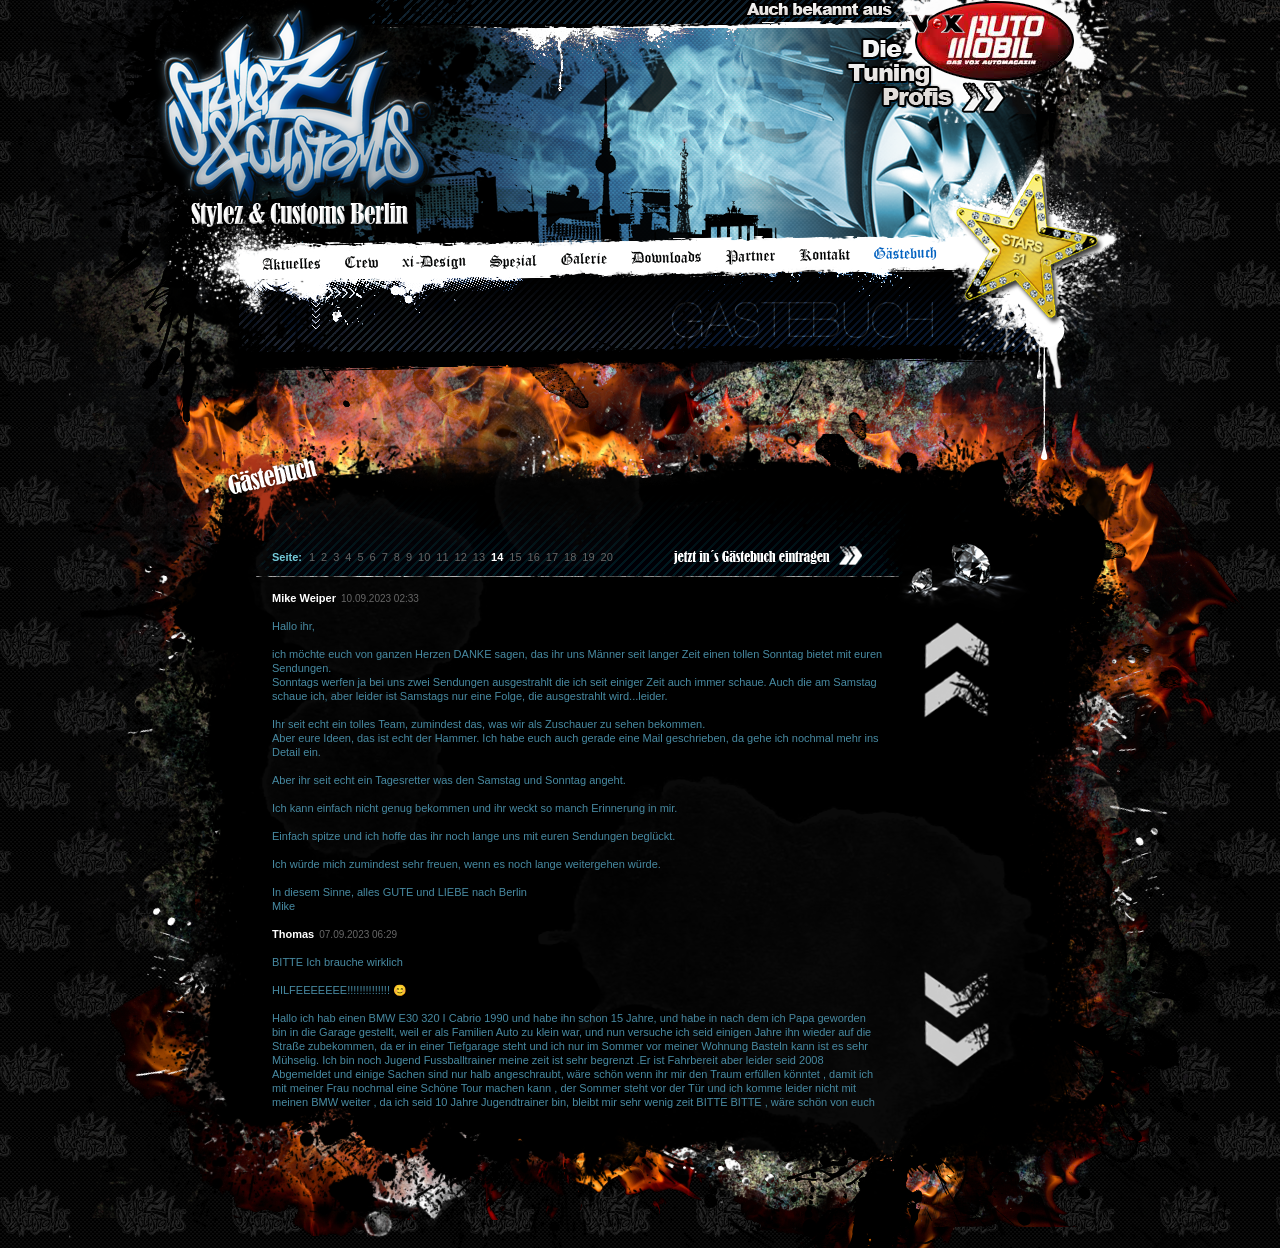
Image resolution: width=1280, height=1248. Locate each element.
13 (479, 557)
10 (424, 557)
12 (461, 557)
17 (552, 557)
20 (607, 557)
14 (497, 557)
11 (442, 557)
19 (588, 557)
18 (570, 557)
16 (534, 557)
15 (515, 557)
